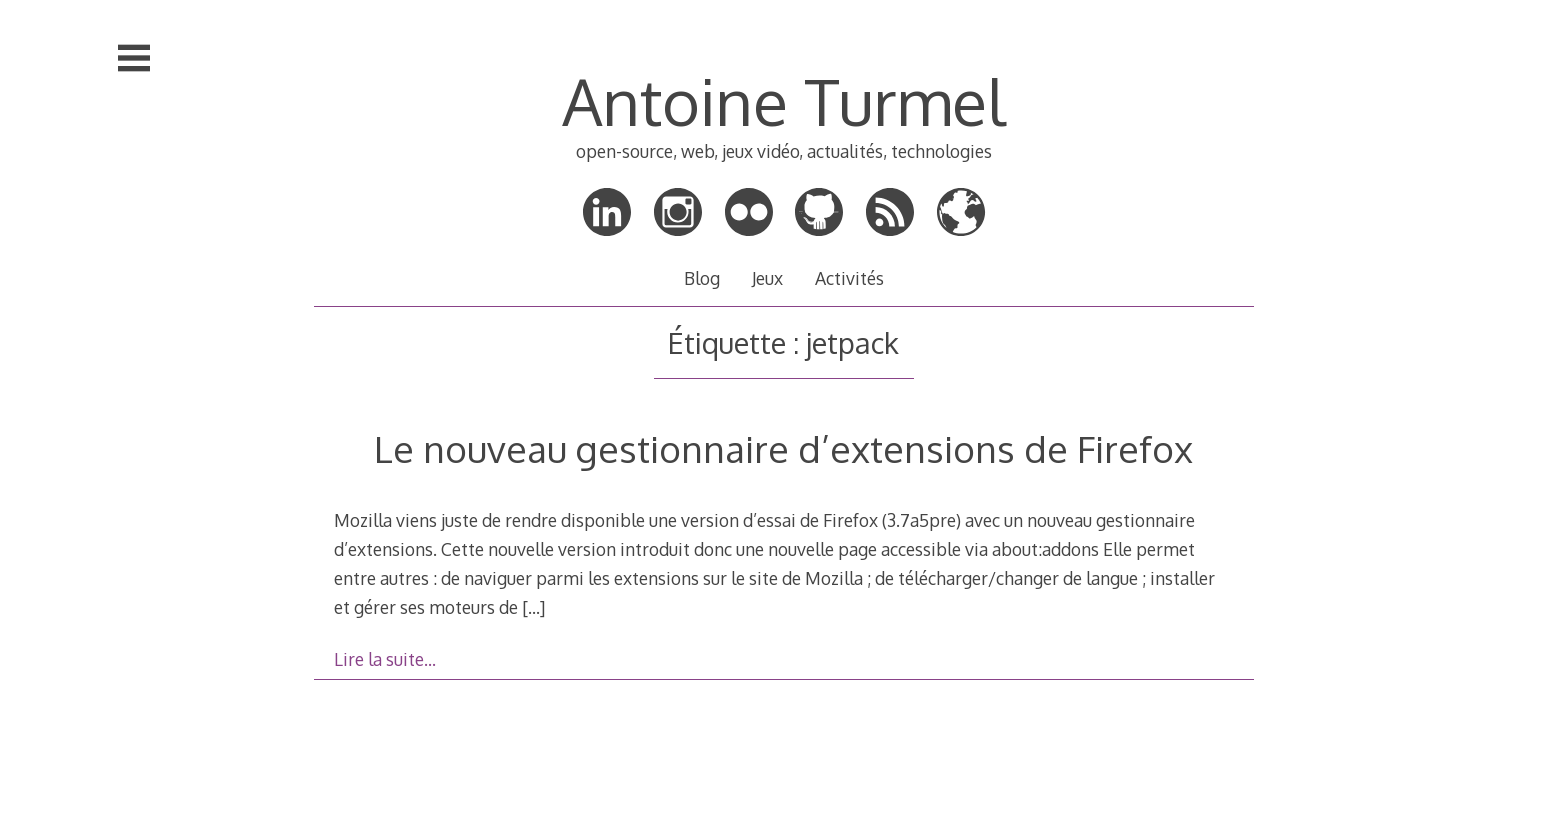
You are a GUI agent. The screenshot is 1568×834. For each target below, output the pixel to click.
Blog (702, 278)
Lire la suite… (385, 659)
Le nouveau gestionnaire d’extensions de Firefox (783, 448)
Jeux (767, 278)
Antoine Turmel (783, 100)
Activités (849, 278)
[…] (533, 607)
